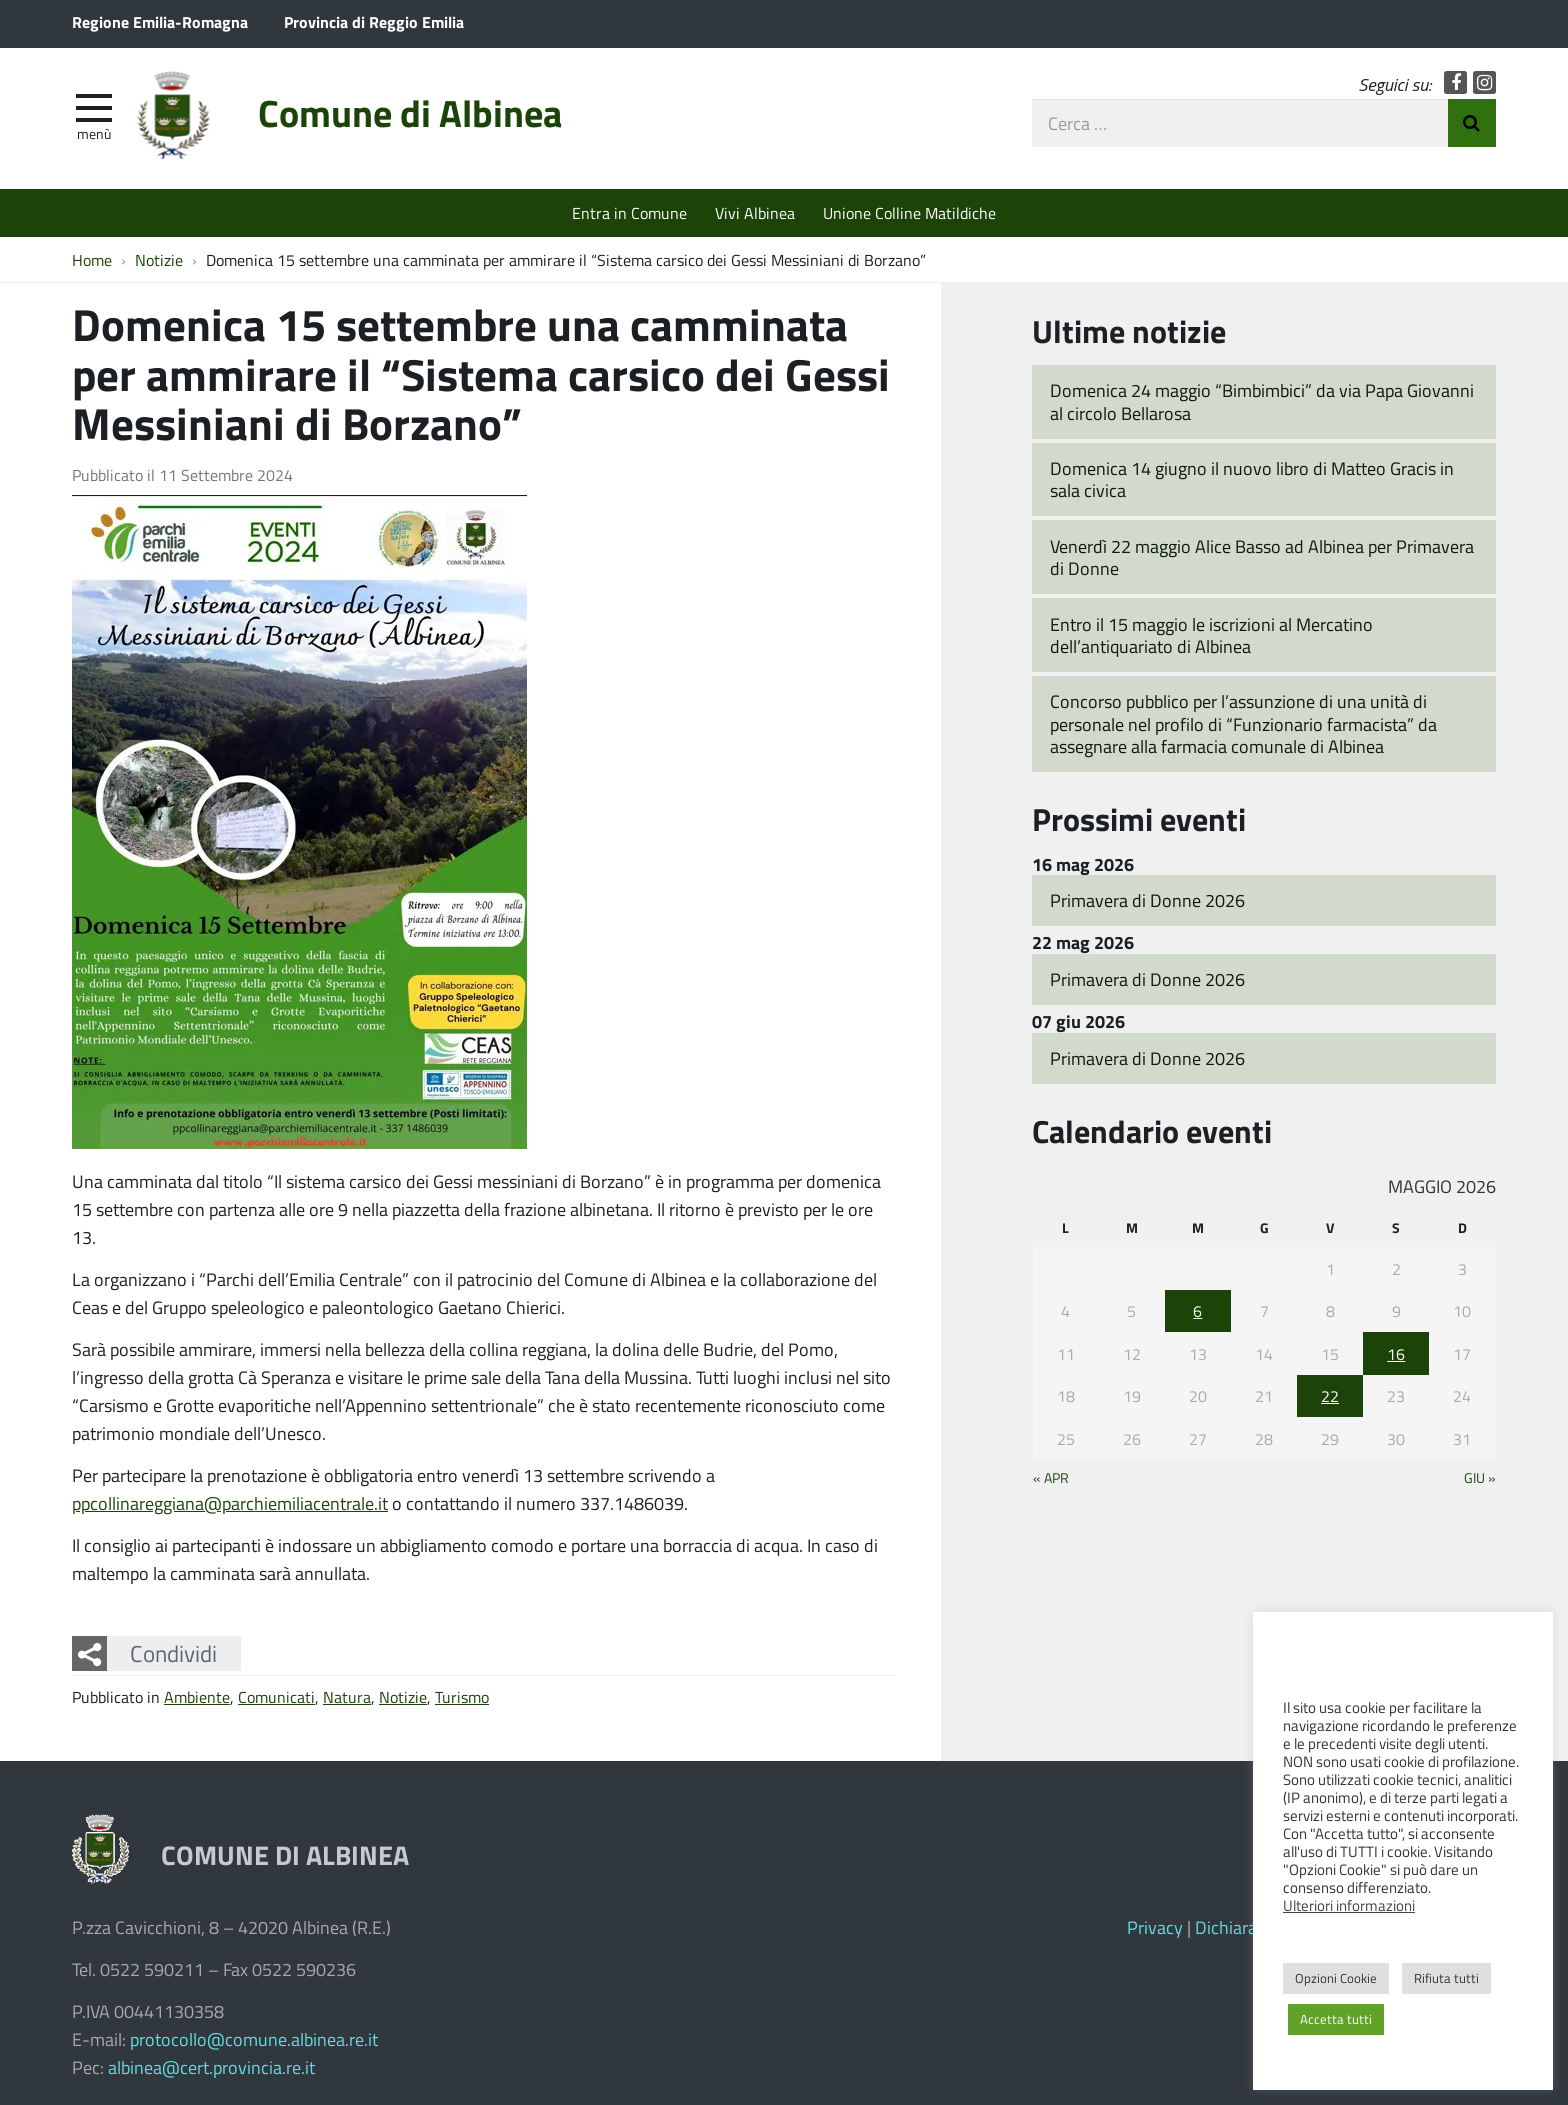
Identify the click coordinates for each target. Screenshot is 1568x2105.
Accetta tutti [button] (1336, 2019)
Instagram (1484, 82)
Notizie (403, 1696)
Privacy (1155, 1927)
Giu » (1480, 1477)
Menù (94, 133)
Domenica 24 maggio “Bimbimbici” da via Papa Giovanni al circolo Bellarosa (1262, 401)
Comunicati (276, 1696)
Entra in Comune (629, 212)
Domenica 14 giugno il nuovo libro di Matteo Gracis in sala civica (1252, 479)
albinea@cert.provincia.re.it (211, 2067)
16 (1396, 1353)
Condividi (173, 1653)
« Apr (1051, 1477)
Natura (347, 1696)
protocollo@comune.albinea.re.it (254, 2039)
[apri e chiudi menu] (94, 106)
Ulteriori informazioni (1349, 1905)
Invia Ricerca (1472, 123)
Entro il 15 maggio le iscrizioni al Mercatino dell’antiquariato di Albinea (1211, 635)
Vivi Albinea (755, 212)
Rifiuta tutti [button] (1446, 1978)
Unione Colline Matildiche (909, 212)
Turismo (462, 1696)
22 (1330, 1395)
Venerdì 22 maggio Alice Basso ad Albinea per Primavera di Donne (1262, 557)
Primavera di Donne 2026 (1147, 900)
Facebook (1455, 82)
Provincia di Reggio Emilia (374, 21)
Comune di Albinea (410, 112)
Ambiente (197, 1696)
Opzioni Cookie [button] (1336, 1978)
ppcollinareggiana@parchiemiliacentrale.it (230, 1503)
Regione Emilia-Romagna (160, 21)
